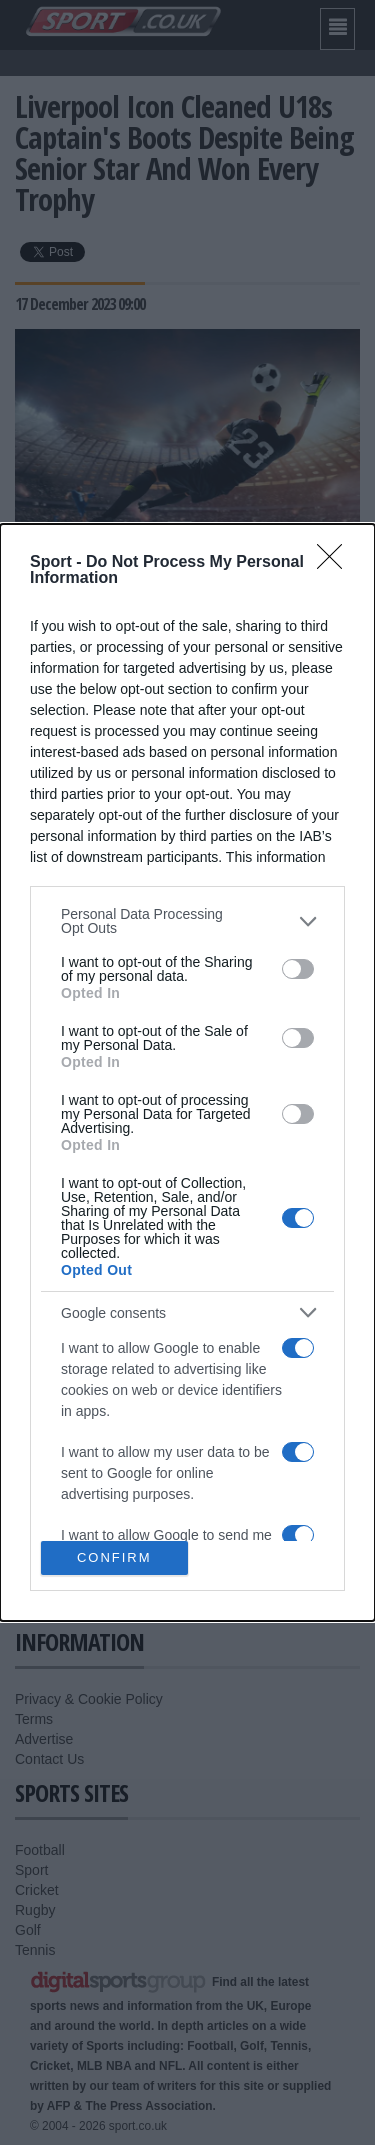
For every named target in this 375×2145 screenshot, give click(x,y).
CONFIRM (114, 1557)
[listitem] (187, 921)
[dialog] (187, 1072)
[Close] (336, 563)
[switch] (298, 969)
